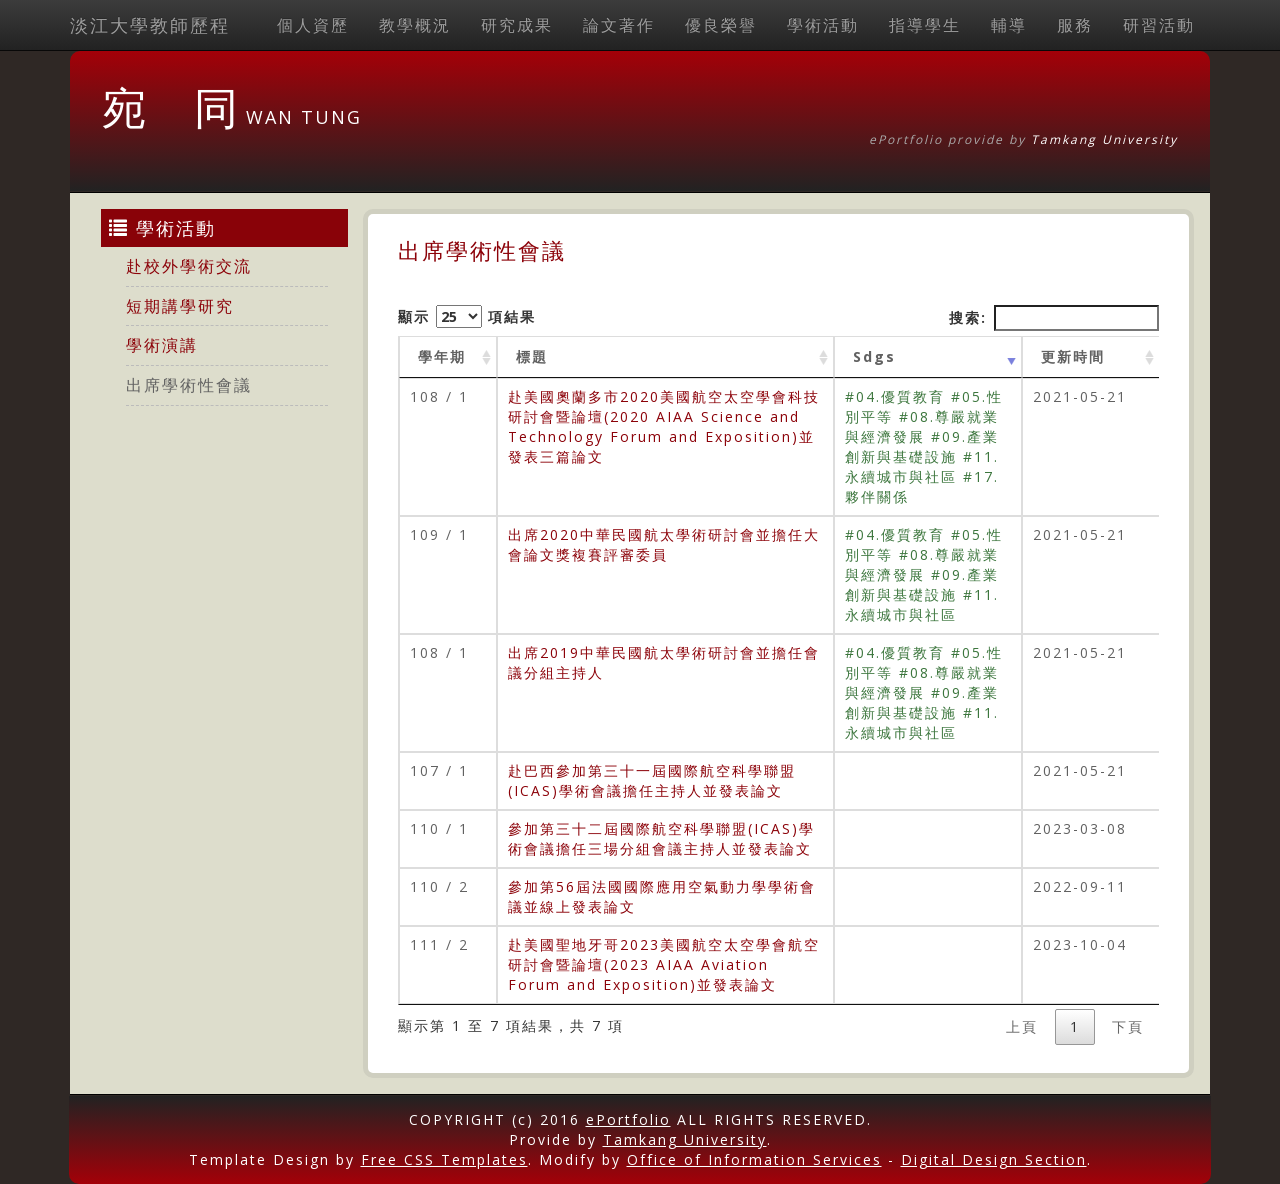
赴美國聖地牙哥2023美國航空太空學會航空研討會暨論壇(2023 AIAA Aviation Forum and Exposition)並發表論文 (664, 964)
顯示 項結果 (467, 316)
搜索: (1054, 318)
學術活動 (823, 25)
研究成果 (517, 25)
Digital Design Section (994, 1159)
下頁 (1128, 1026)
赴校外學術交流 (189, 266)
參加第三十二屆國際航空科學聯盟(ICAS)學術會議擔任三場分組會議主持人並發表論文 (661, 838)
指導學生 (925, 25)
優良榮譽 (721, 25)
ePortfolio (628, 1119)
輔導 (1009, 25)
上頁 (1022, 1026)
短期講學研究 (180, 306)
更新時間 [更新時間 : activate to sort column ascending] (1073, 356)
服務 (1075, 25)
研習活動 (1159, 25)
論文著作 (619, 25)
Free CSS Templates (444, 1159)
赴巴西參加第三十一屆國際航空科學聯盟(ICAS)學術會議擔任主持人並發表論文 (652, 780)
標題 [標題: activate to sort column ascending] (532, 356)
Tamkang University (1104, 139)
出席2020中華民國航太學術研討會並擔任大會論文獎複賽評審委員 (664, 544)
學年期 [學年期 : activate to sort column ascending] (442, 356)
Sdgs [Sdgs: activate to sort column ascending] (874, 356)
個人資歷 (313, 25)
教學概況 (415, 25)
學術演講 (162, 345)
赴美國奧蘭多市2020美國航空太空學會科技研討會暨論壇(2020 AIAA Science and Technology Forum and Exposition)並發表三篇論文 (664, 426)
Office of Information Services (754, 1159)
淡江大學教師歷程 (150, 25)
